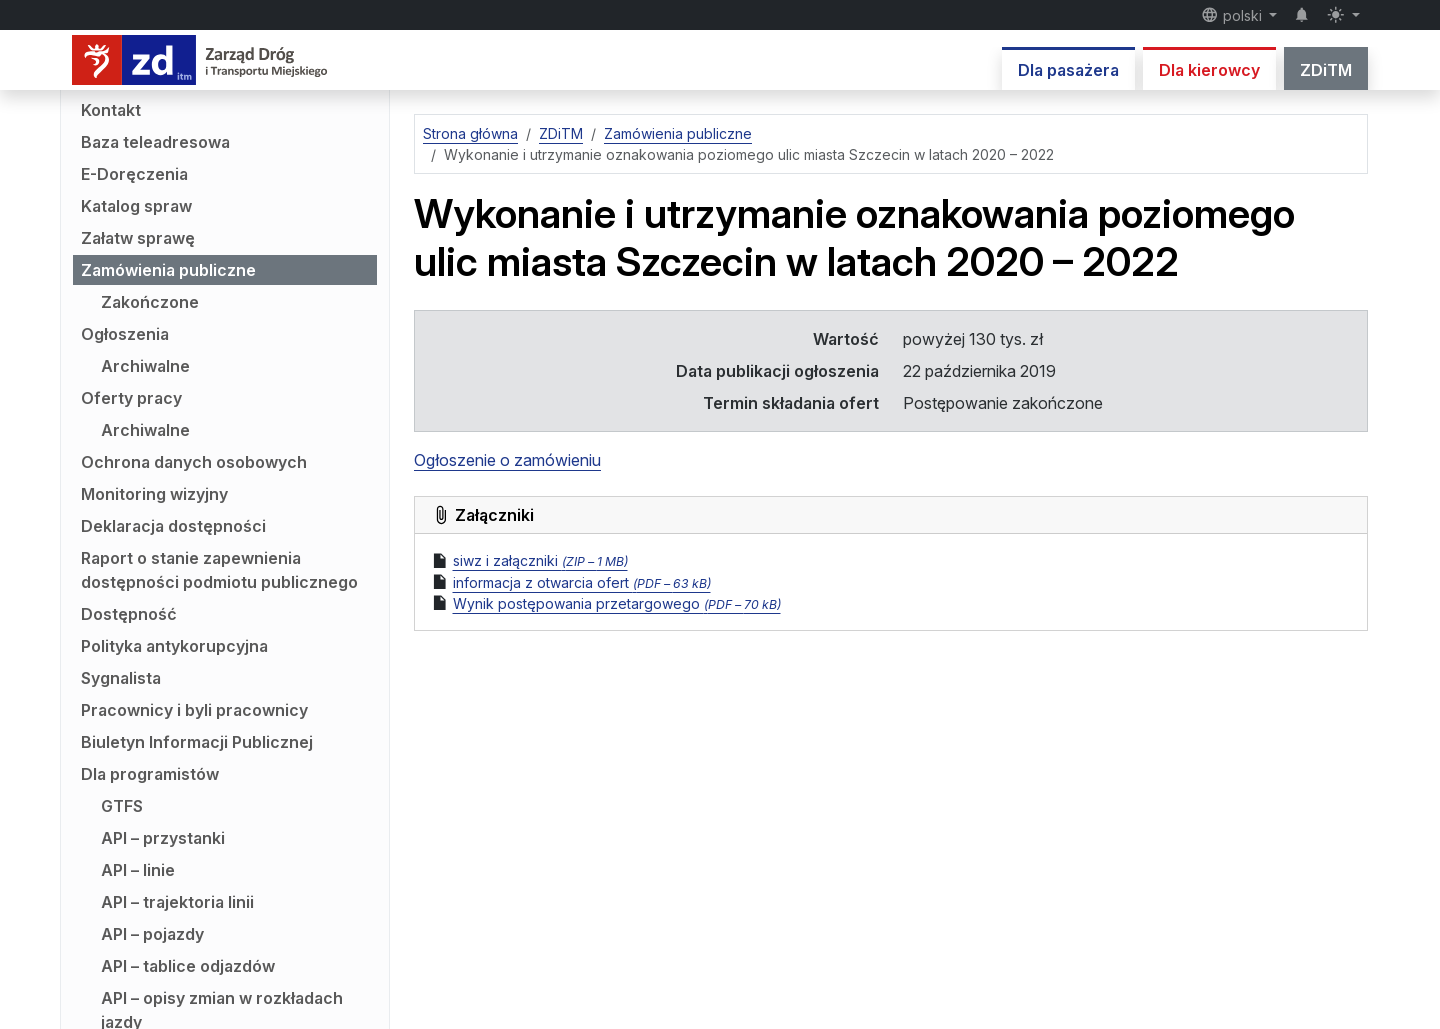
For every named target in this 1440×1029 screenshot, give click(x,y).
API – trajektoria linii (177, 902)
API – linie (138, 870)
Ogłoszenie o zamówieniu (507, 460)
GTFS (122, 806)
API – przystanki (163, 838)
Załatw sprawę (138, 238)
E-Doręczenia (134, 174)
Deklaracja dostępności (173, 526)
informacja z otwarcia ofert (582, 582)
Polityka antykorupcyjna (174, 646)
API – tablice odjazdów (188, 966)
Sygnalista (121, 678)
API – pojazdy (152, 934)
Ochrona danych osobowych (194, 462)
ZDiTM (1326, 70)
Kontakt (111, 110)
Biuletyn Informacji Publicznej (197, 742)
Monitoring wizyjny (154, 494)
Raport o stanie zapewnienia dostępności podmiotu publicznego (219, 570)
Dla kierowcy (1209, 70)
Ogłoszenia (125, 334)
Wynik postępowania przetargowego (617, 603)
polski (1233, 15)
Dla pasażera (1068, 70)
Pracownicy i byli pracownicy (194, 710)
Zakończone (150, 302)
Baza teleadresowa (155, 142)
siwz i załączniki (540, 560)
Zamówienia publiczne (168, 270)
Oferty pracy (131, 398)
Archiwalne (145, 366)
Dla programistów (150, 774)
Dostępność (129, 614)
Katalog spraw (136, 206)
